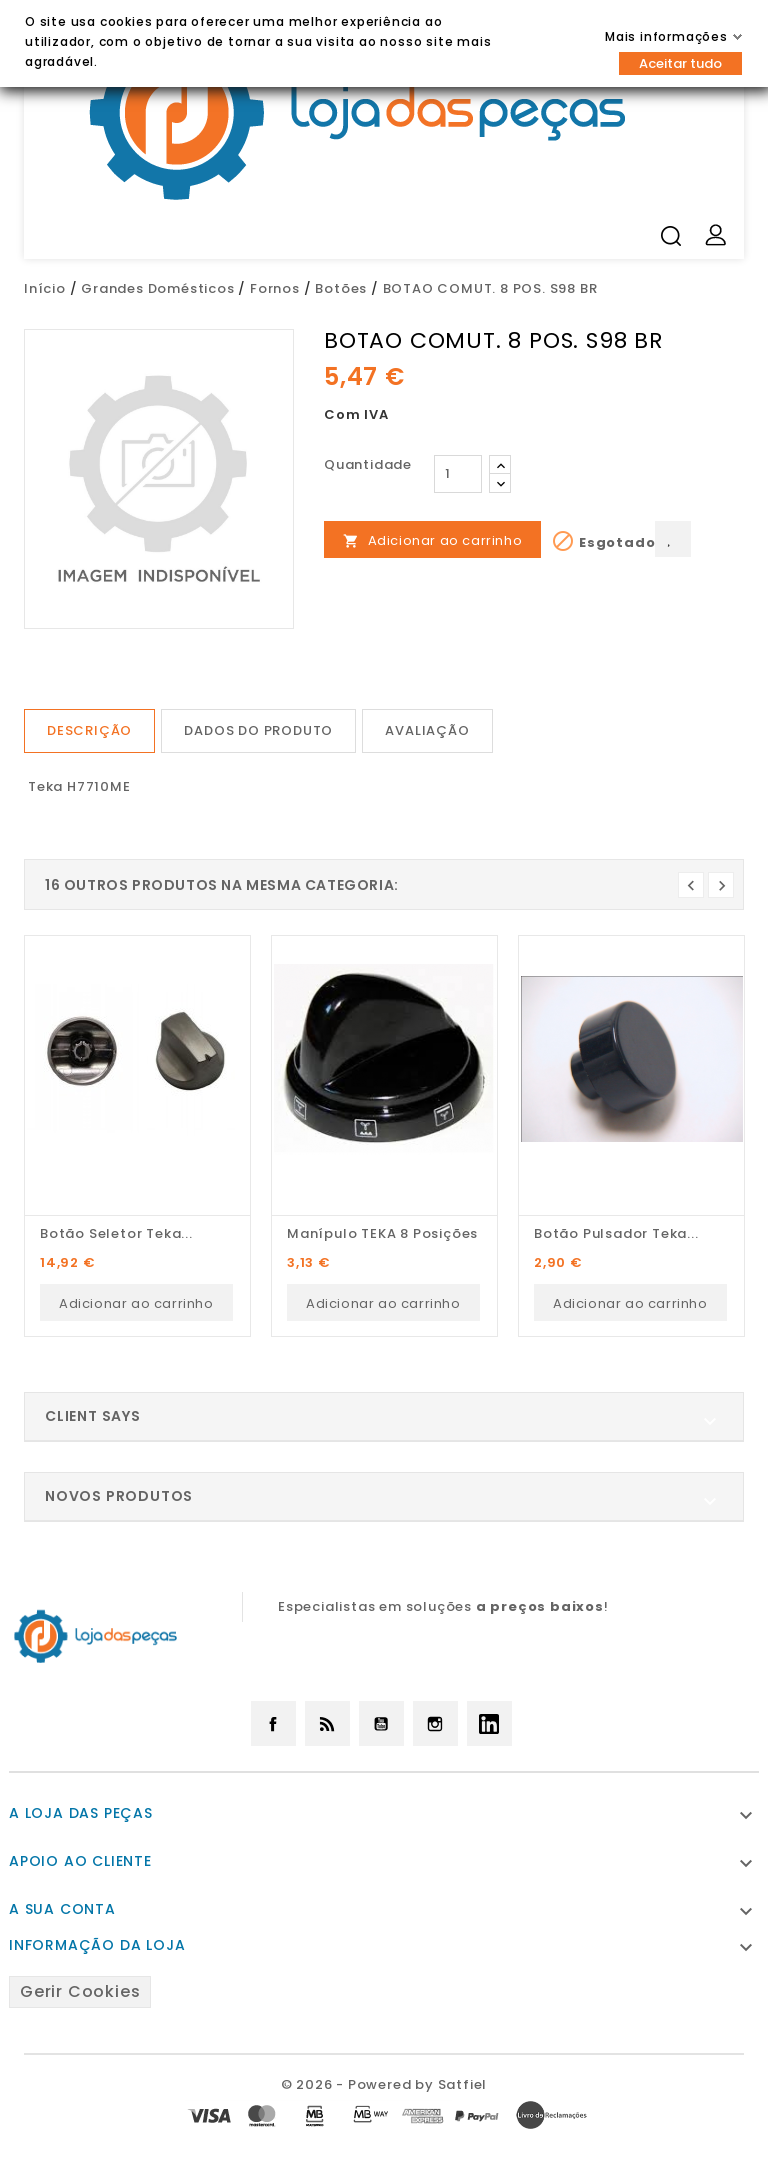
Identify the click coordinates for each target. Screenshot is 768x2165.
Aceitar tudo (680, 63)
